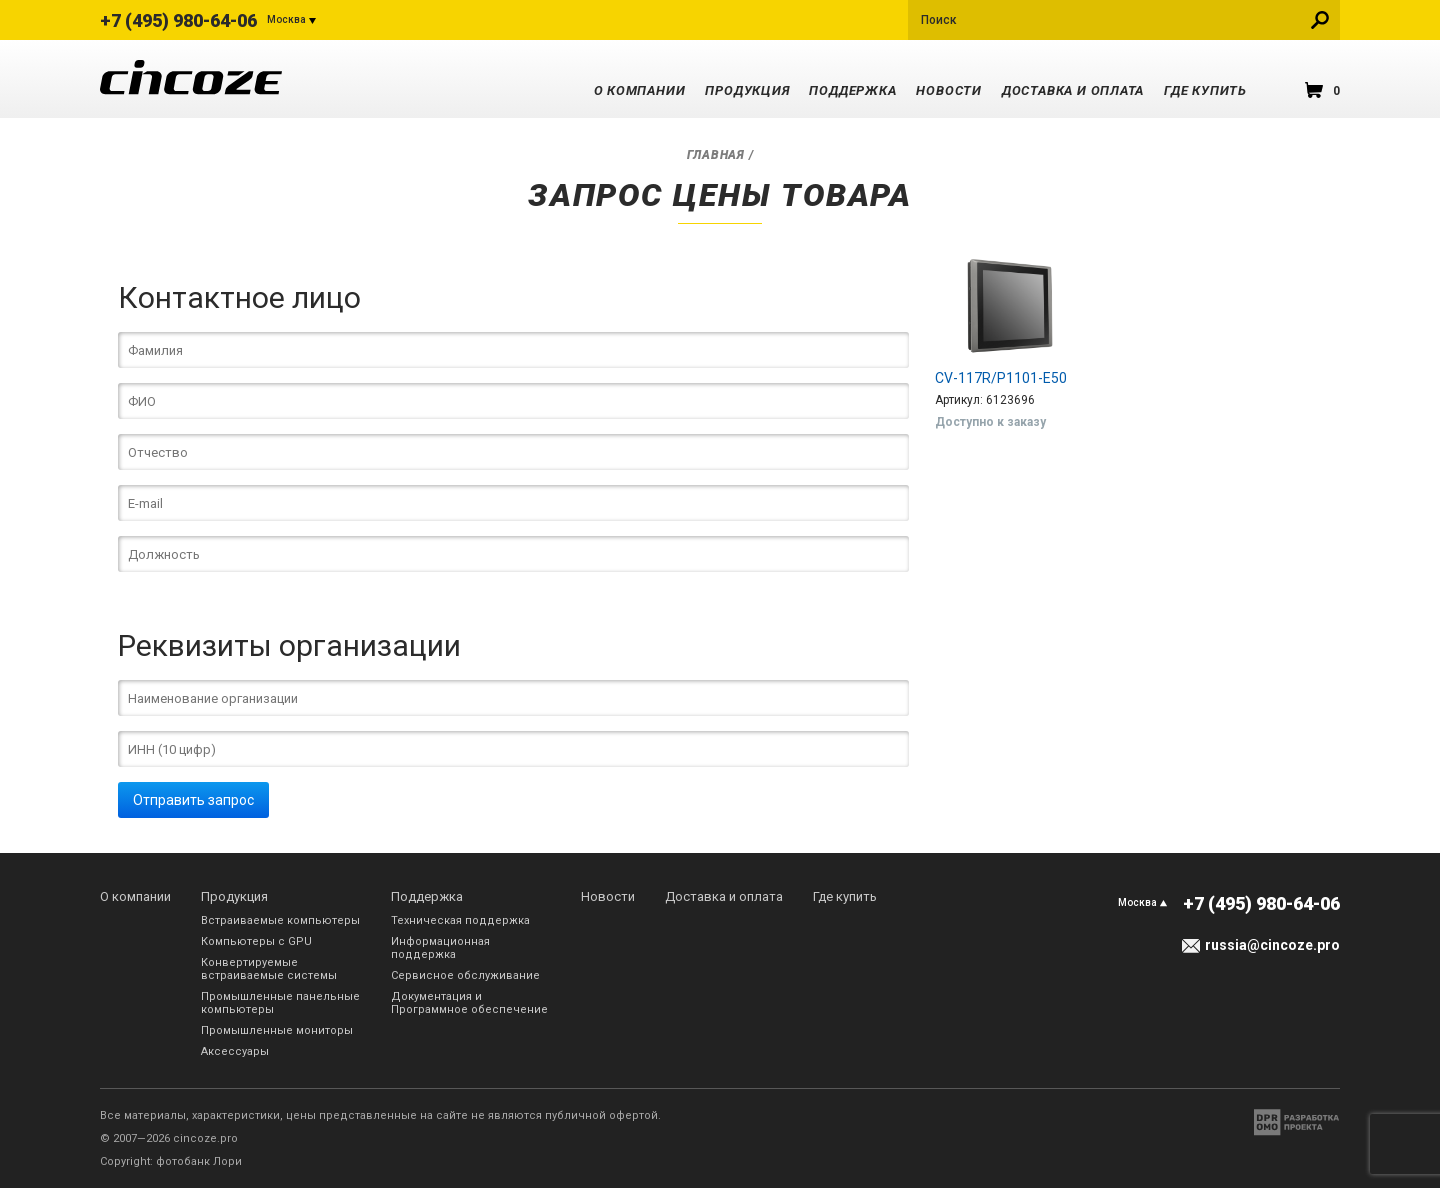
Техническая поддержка (460, 920)
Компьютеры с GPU (256, 941)
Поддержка (852, 90)
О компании (640, 90)
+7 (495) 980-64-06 (178, 20)
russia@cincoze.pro (1272, 945)
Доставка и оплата (1073, 90)
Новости (948, 90)
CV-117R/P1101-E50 (1001, 378)
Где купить (1205, 90)
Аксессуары (235, 1051)
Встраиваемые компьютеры (280, 920)
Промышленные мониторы (277, 1030)
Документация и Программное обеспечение (469, 1003)
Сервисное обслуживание (465, 975)
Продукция (747, 90)
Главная (716, 155)
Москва (286, 19)
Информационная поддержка (440, 948)
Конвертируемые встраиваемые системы (269, 969)
